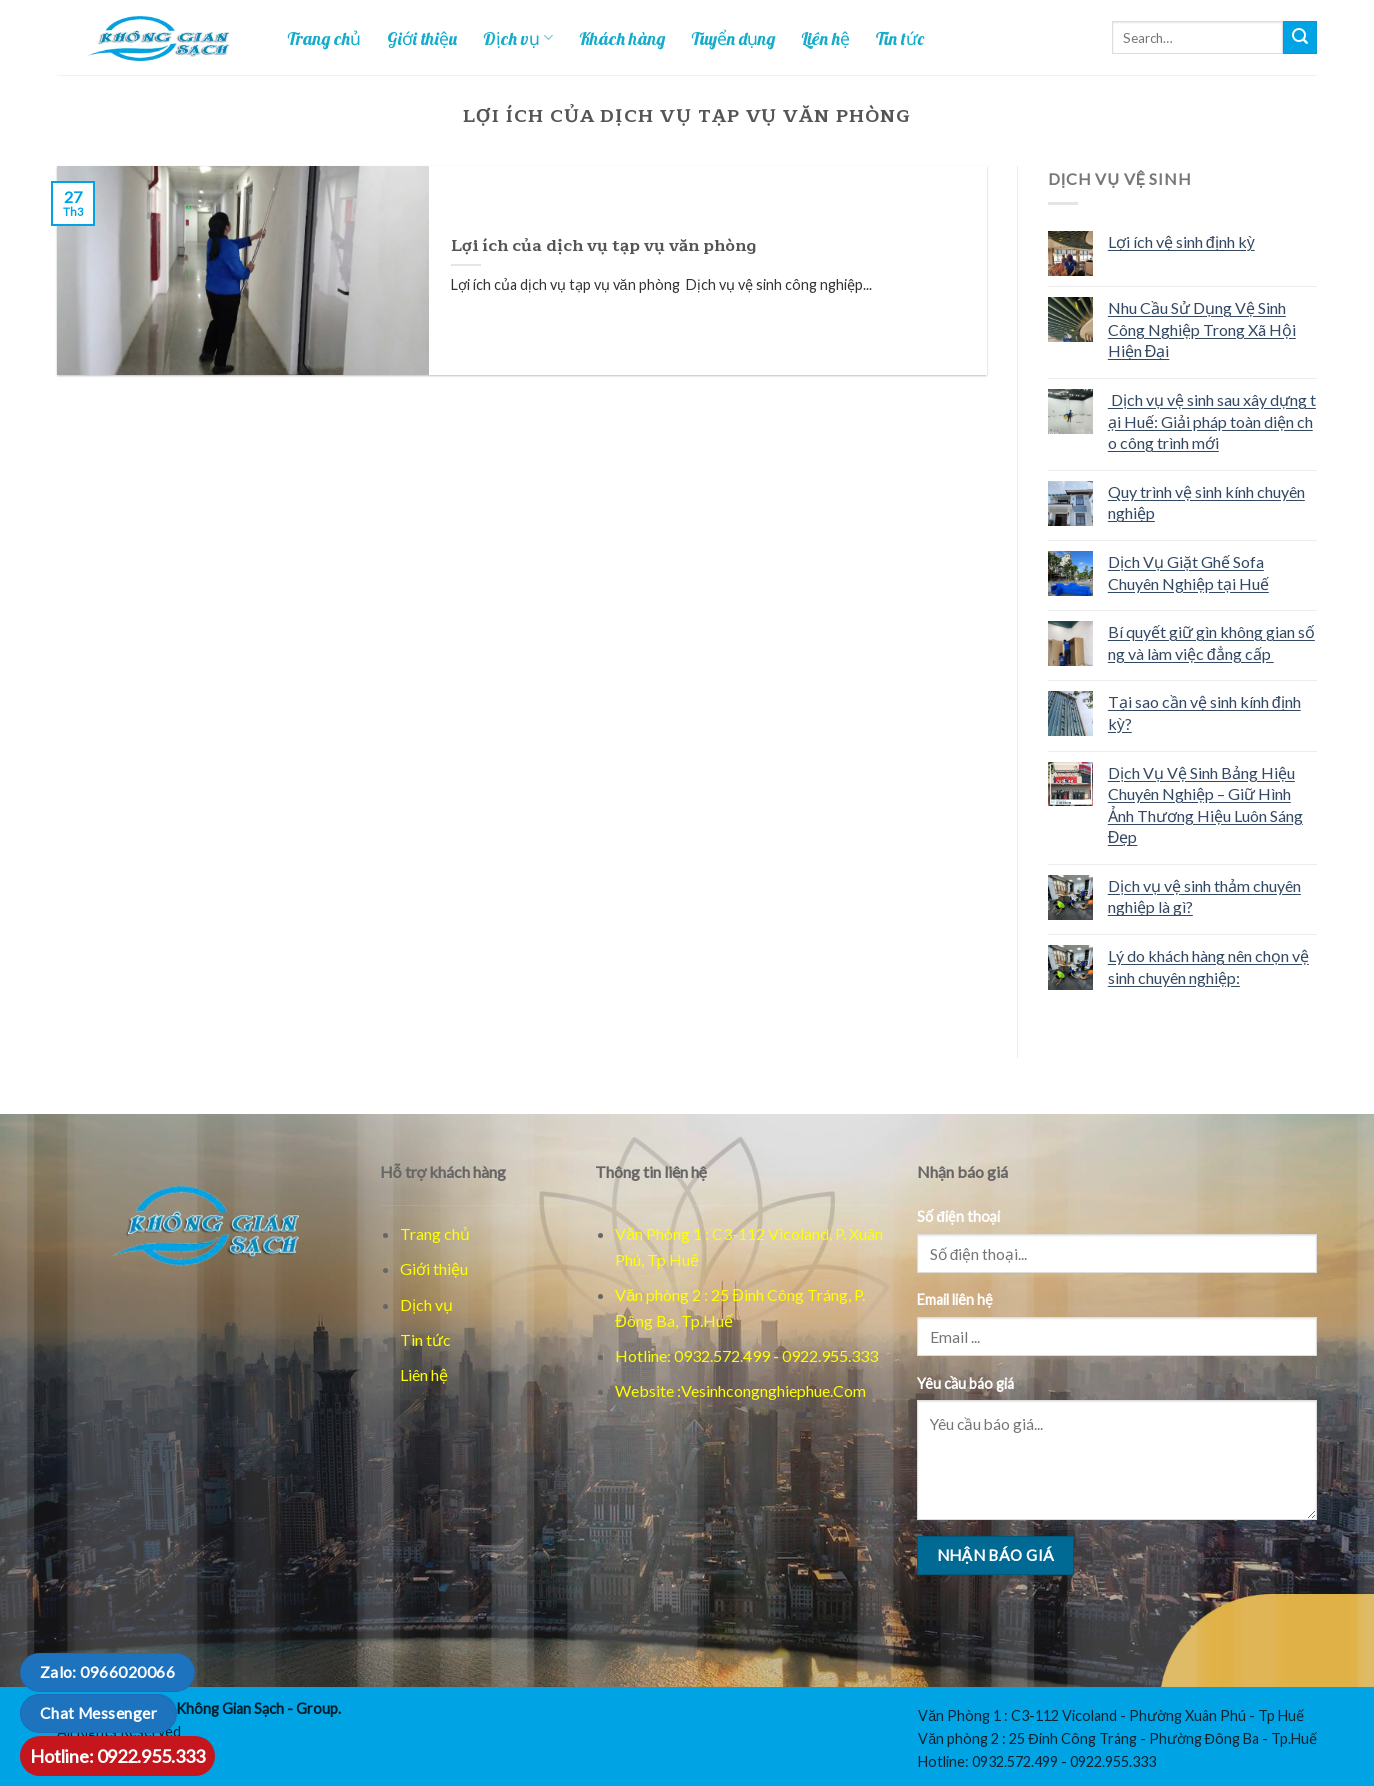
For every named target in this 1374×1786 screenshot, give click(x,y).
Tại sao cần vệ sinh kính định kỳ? (1204, 712)
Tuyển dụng (733, 38)
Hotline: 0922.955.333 (117, 1756)
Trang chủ (324, 38)
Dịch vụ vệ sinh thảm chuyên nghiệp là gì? (1204, 896)
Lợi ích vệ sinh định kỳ (1181, 241)
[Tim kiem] (1300, 38)
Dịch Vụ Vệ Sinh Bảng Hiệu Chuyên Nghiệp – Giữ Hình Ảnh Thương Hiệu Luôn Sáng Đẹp (1205, 805)
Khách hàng (622, 38)
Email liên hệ (955, 1299)
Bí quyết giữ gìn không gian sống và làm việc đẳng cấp (1211, 642)
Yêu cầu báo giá (965, 1383)
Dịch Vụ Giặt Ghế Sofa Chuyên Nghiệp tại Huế (1188, 572)
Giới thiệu (422, 38)
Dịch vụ (518, 38)
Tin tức (900, 38)
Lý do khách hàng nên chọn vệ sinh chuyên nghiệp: (1208, 966)
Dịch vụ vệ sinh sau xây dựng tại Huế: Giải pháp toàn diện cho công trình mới (1212, 421)
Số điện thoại (958, 1216)
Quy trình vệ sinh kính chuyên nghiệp (1206, 502)
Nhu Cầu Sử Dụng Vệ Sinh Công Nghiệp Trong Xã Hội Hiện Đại (1202, 329)
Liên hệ (825, 38)
